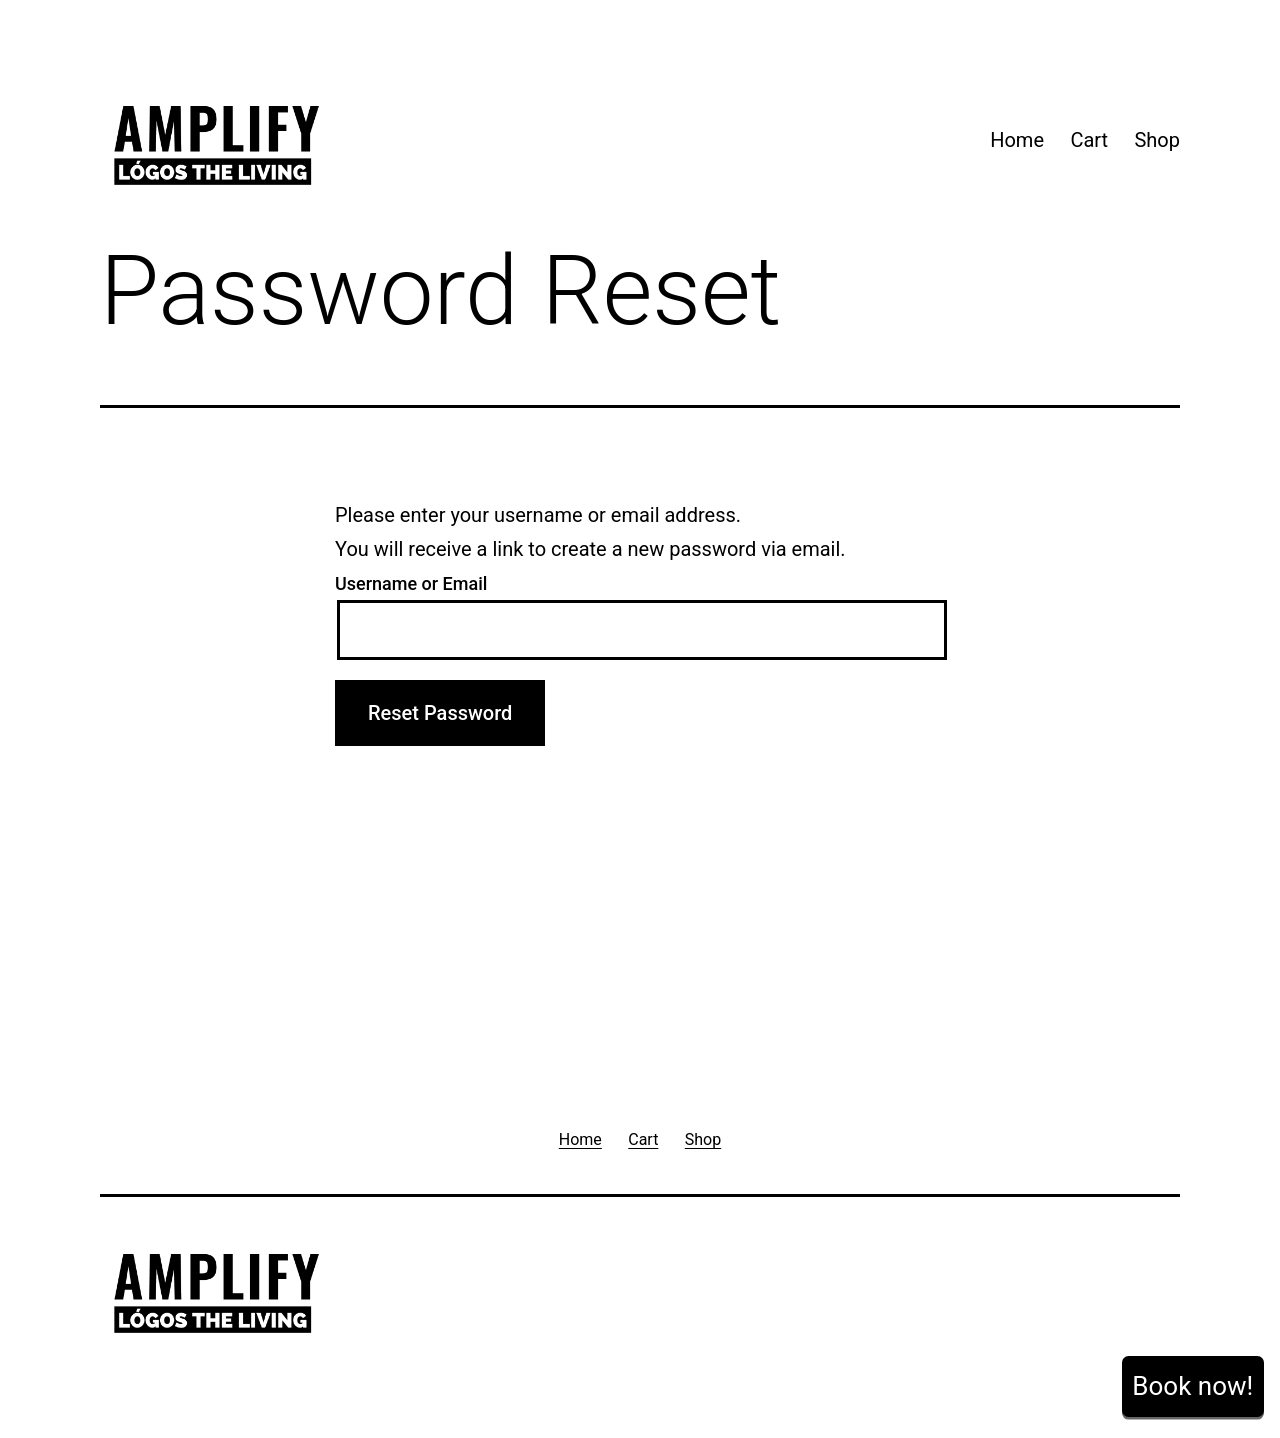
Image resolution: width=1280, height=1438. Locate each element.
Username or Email (411, 583)
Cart (1089, 140)
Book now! (1192, 1386)
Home (1017, 140)
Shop (1157, 140)
